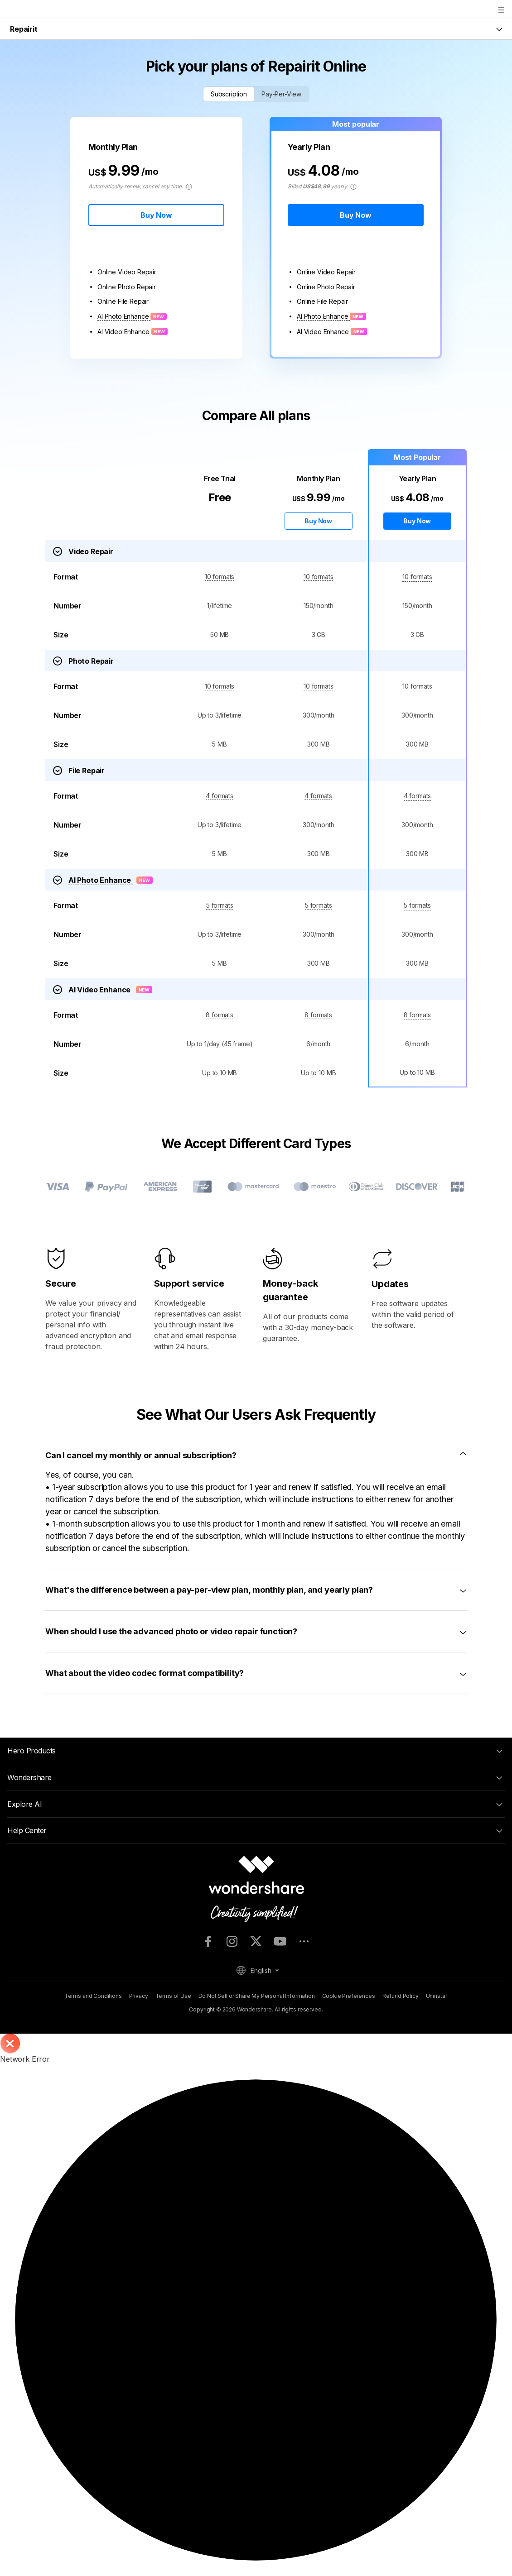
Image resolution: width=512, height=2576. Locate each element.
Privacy (138, 1995)
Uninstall (437, 1995)
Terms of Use (173, 1995)
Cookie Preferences (348, 1995)
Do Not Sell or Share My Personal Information (256, 1995)
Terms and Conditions (93, 1995)
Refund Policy (400, 1995)
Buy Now (156, 215)
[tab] (256, 1455)
